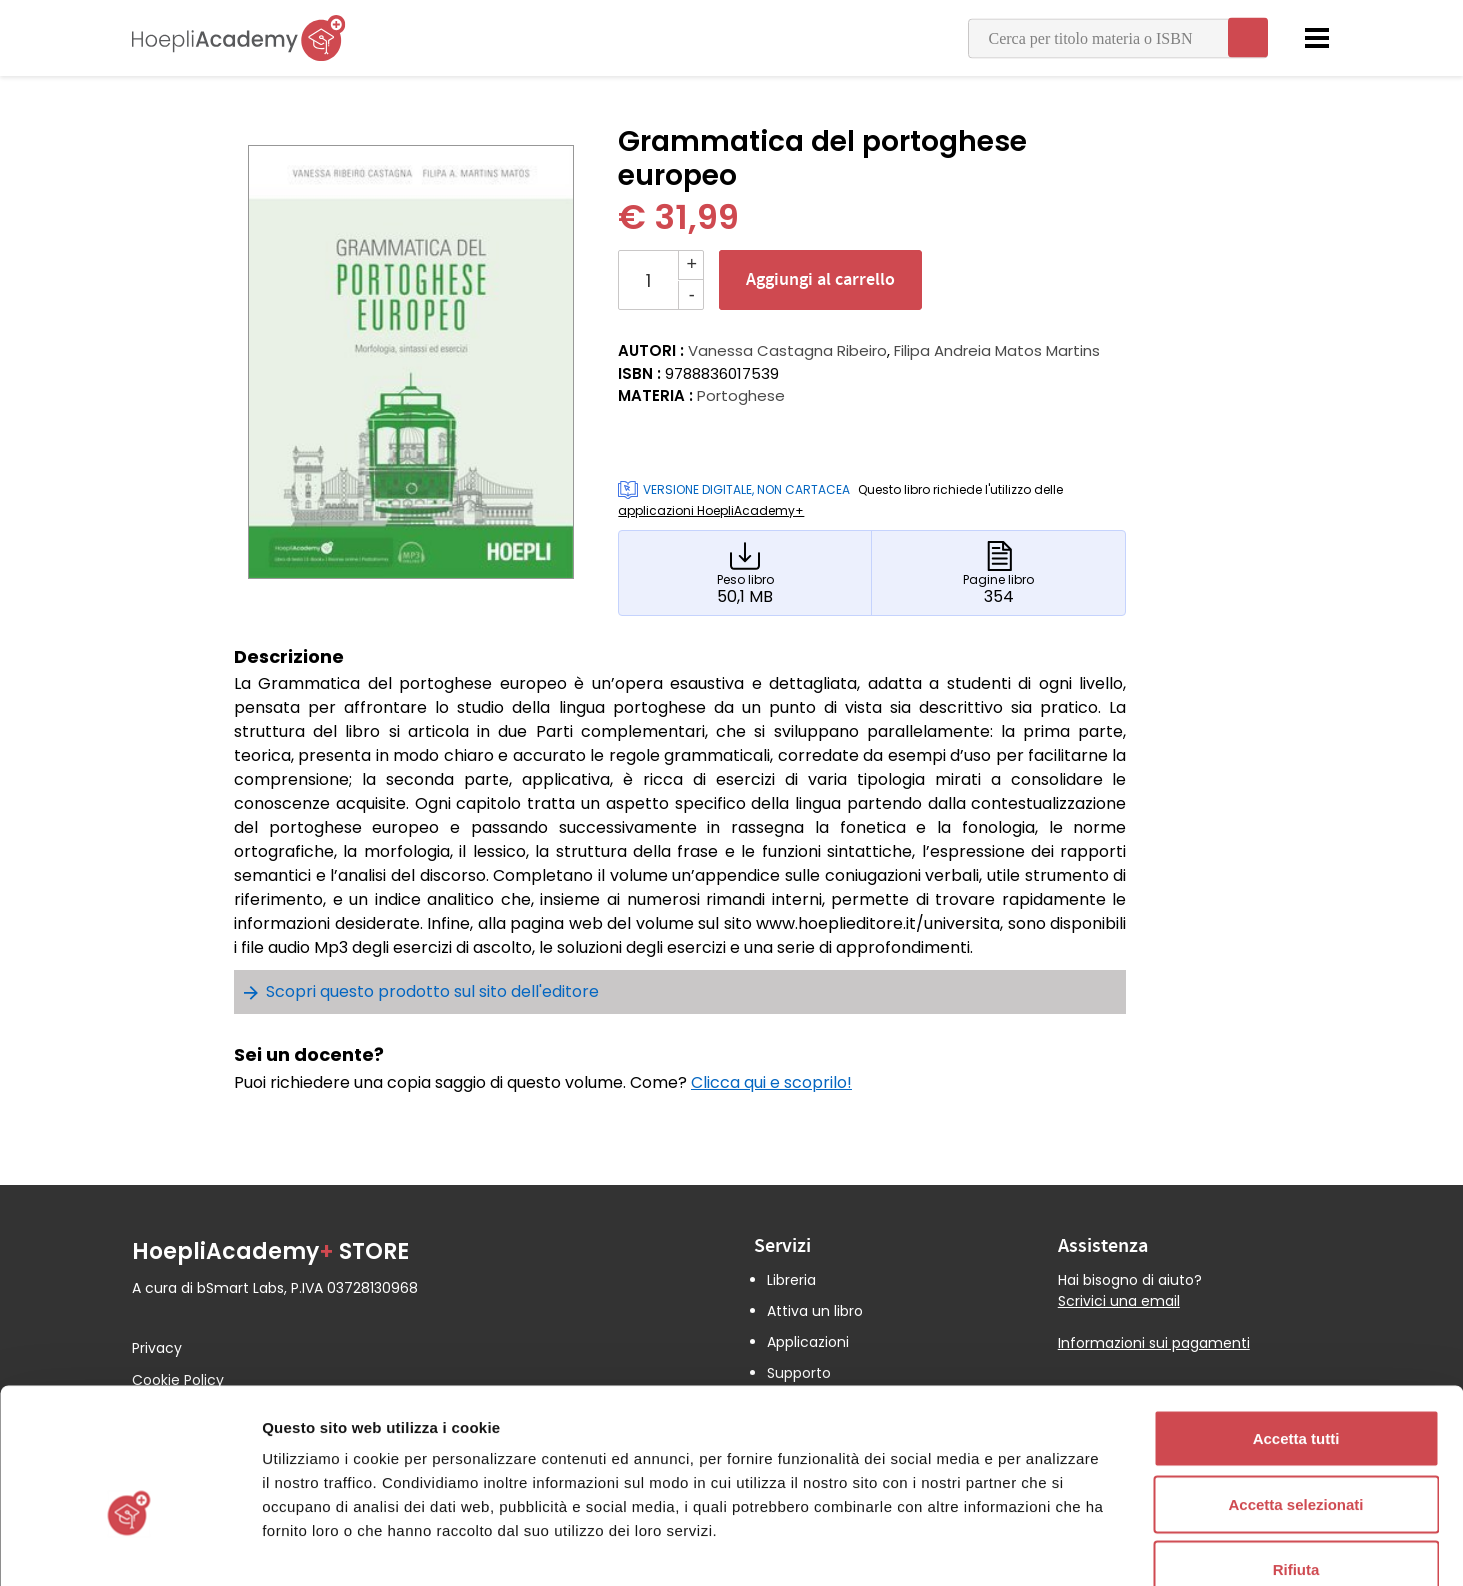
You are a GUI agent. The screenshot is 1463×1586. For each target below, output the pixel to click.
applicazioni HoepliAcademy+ (711, 510)
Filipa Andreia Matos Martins (997, 350)
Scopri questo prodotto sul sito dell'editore (432, 991)
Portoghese (741, 395)
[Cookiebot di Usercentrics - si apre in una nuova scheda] (129, 1547)
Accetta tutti (1296, 1323)
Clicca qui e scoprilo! (771, 1082)
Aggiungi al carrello (820, 280)
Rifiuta (1296, 1454)
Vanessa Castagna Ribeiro (787, 350)
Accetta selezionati (1295, 1389)
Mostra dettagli (1052, 1546)
